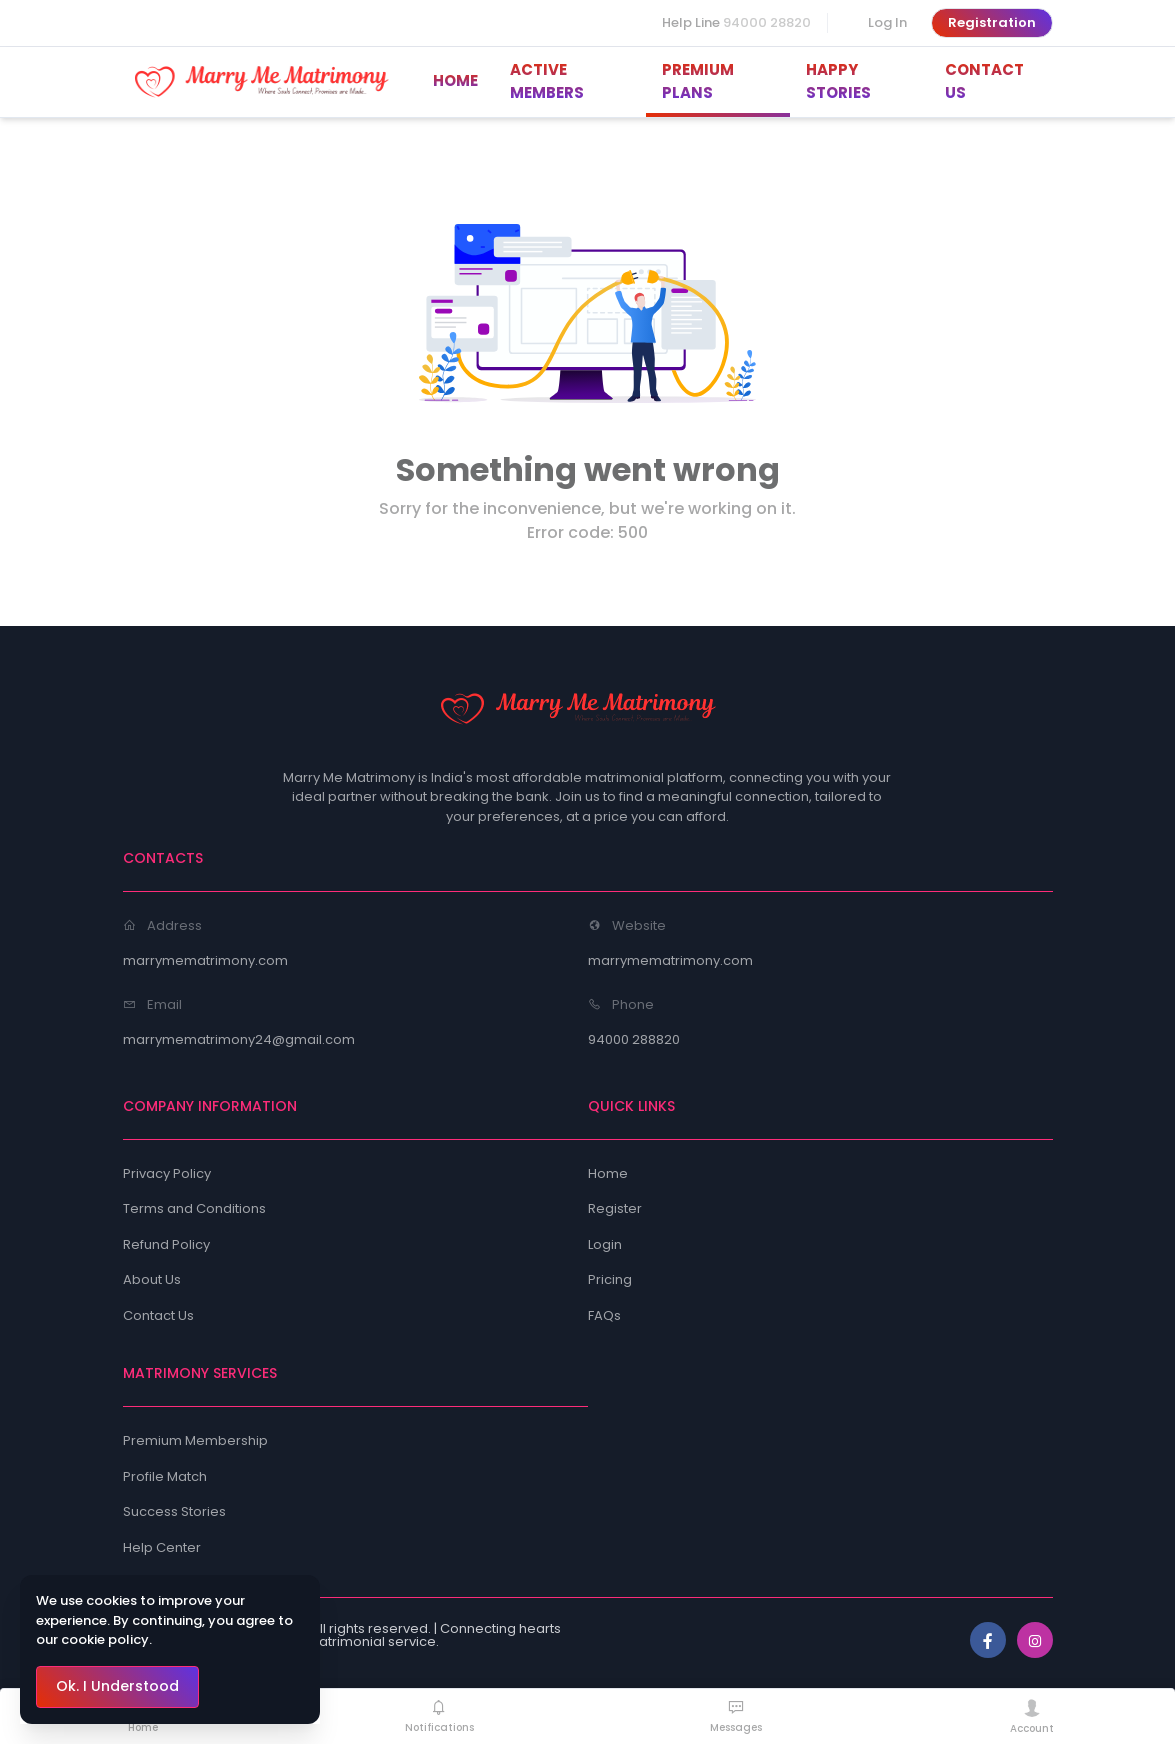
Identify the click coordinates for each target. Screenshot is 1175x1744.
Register (615, 1208)
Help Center (162, 1547)
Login (605, 1244)
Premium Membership (195, 1440)
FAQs (604, 1315)
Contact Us (158, 1315)
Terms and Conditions (194, 1208)
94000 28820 (767, 22)
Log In (887, 22)
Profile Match (165, 1476)
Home (608, 1173)
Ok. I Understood (117, 1686)
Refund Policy (166, 1244)
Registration (992, 22)
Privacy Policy (167, 1173)
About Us (152, 1279)
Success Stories (174, 1511)
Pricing (610, 1279)
